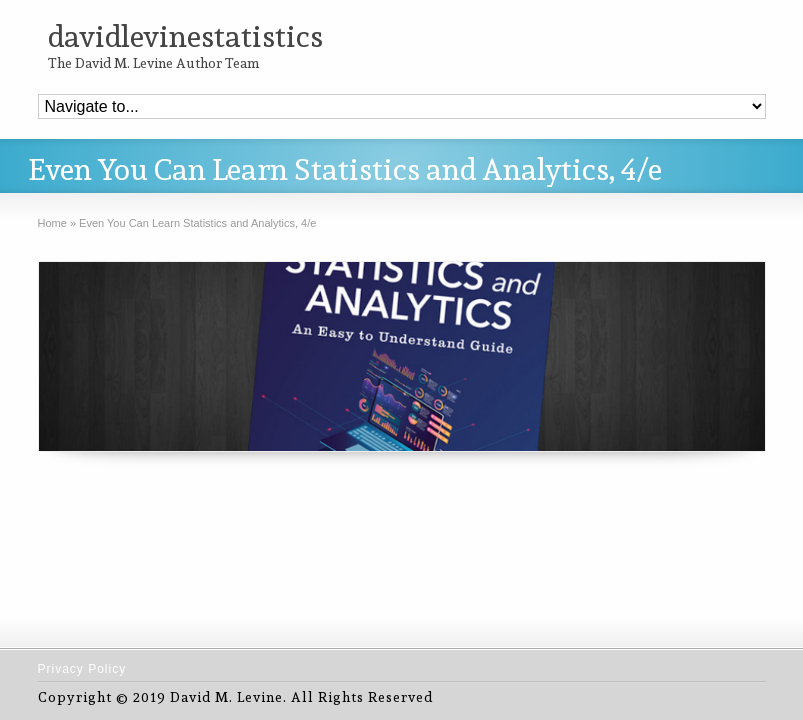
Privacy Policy (82, 669)
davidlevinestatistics (185, 36)
